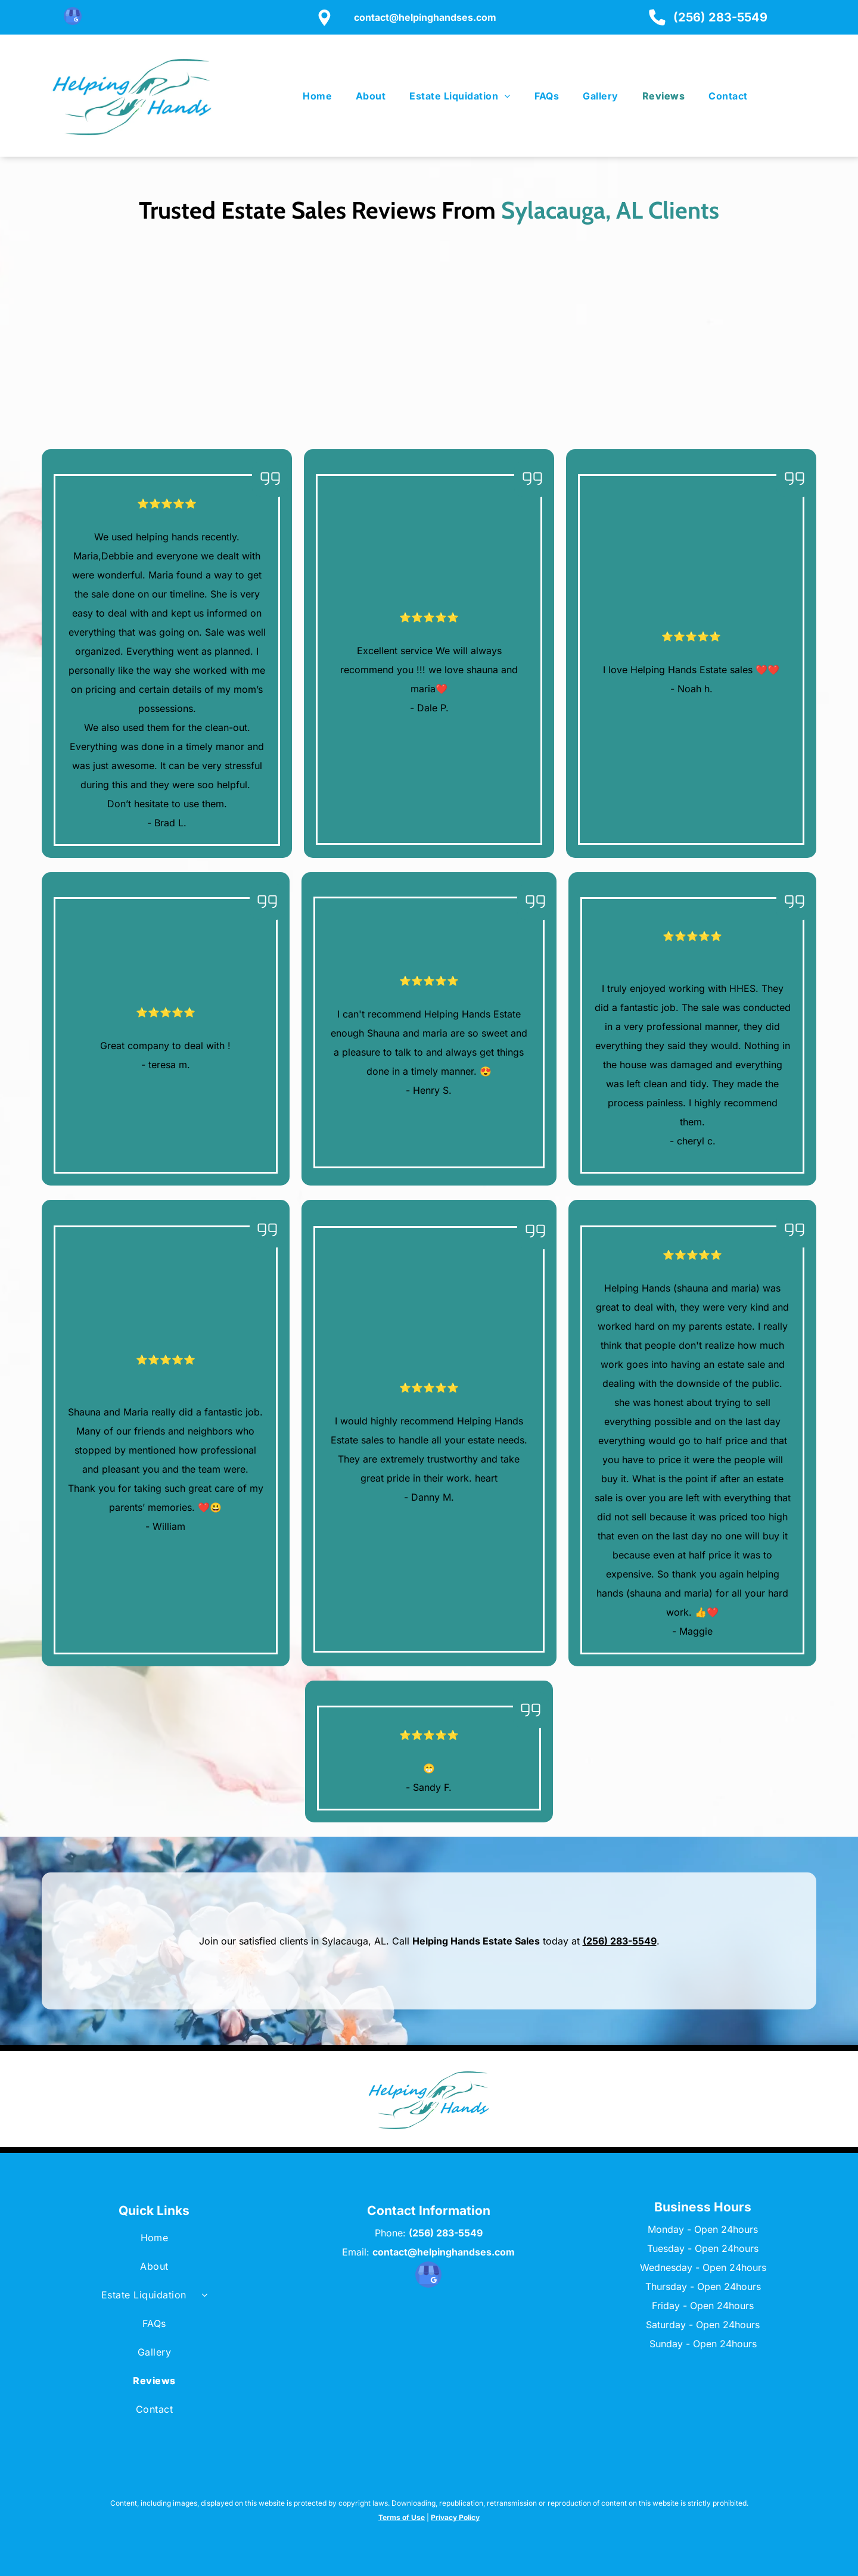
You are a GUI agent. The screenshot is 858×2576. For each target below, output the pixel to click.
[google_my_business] (73, 17)
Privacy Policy (455, 2517)
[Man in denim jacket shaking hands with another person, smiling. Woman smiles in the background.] (142, 336)
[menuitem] (317, 95)
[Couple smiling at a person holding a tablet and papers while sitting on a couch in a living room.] (525, 347)
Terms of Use (401, 2517)
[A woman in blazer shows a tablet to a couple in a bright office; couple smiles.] (333, 340)
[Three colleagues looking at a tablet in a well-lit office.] (716, 358)
